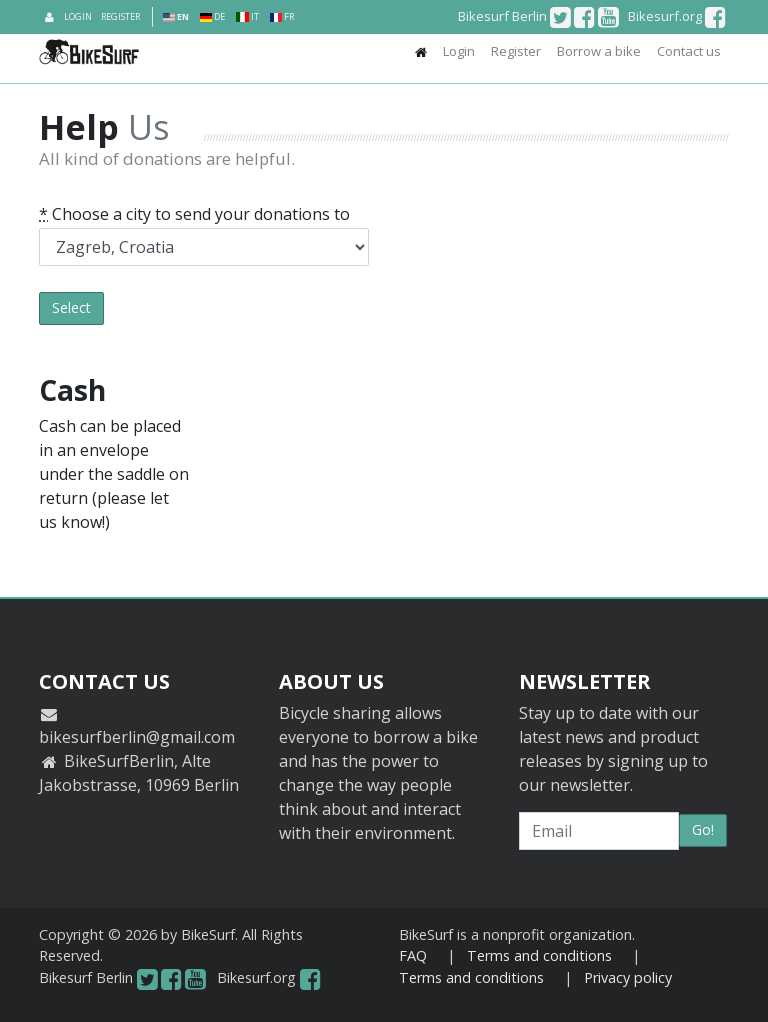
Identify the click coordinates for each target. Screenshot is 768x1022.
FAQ (413, 955)
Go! (703, 829)
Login (78, 16)
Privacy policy (628, 977)
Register (120, 16)
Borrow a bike (599, 51)
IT (247, 16)
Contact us (689, 51)
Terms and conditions (539, 955)
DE (212, 16)
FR (282, 16)
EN (176, 16)
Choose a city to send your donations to (194, 214)
